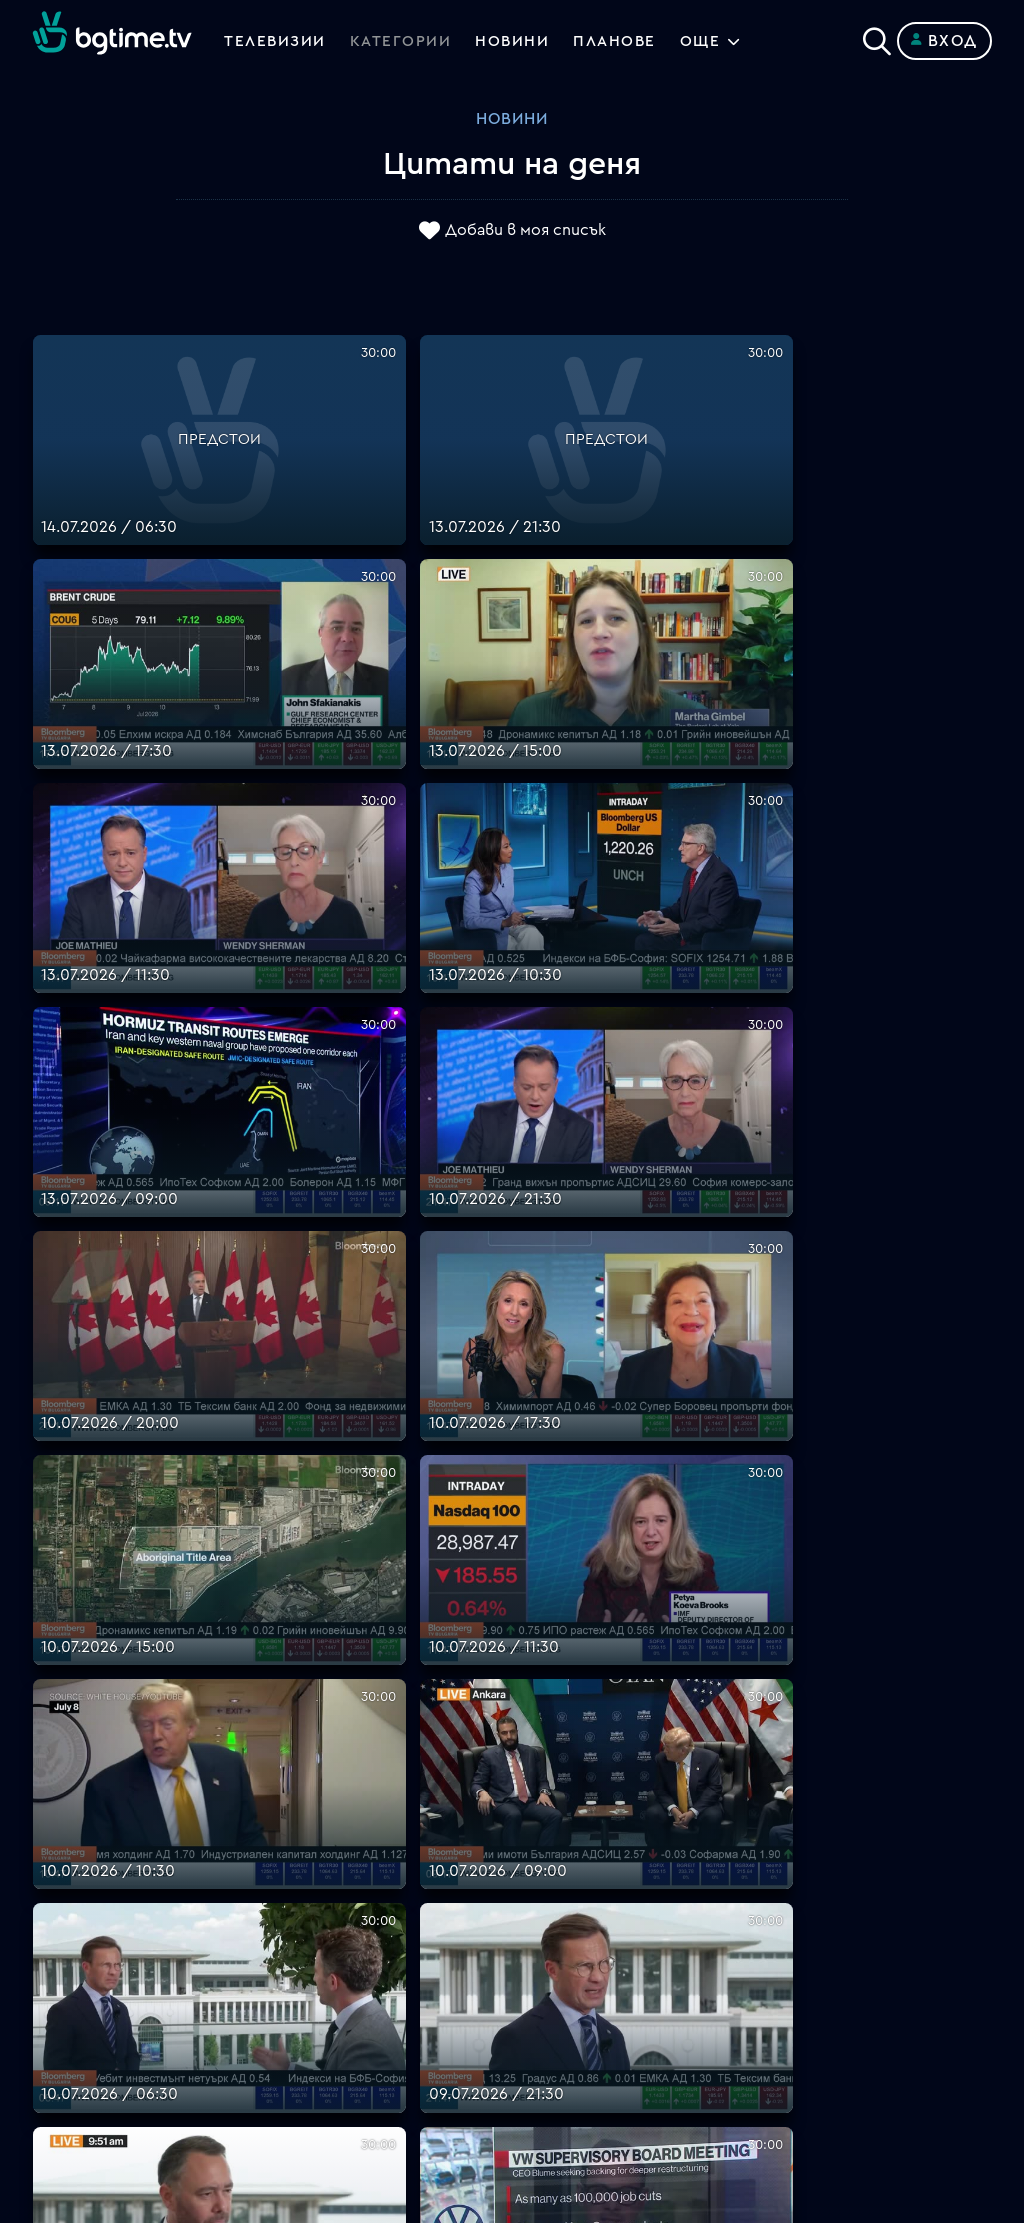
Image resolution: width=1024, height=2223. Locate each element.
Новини (518, 41)
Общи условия (568, 1961)
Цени (531, 1937)
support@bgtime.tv (344, 2081)
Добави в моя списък (525, 231)
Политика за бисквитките (617, 2033)
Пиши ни (544, 2057)
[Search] (877, 37)
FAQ (527, 1865)
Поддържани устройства (613, 1913)
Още (711, 41)
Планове (544, 1889)
